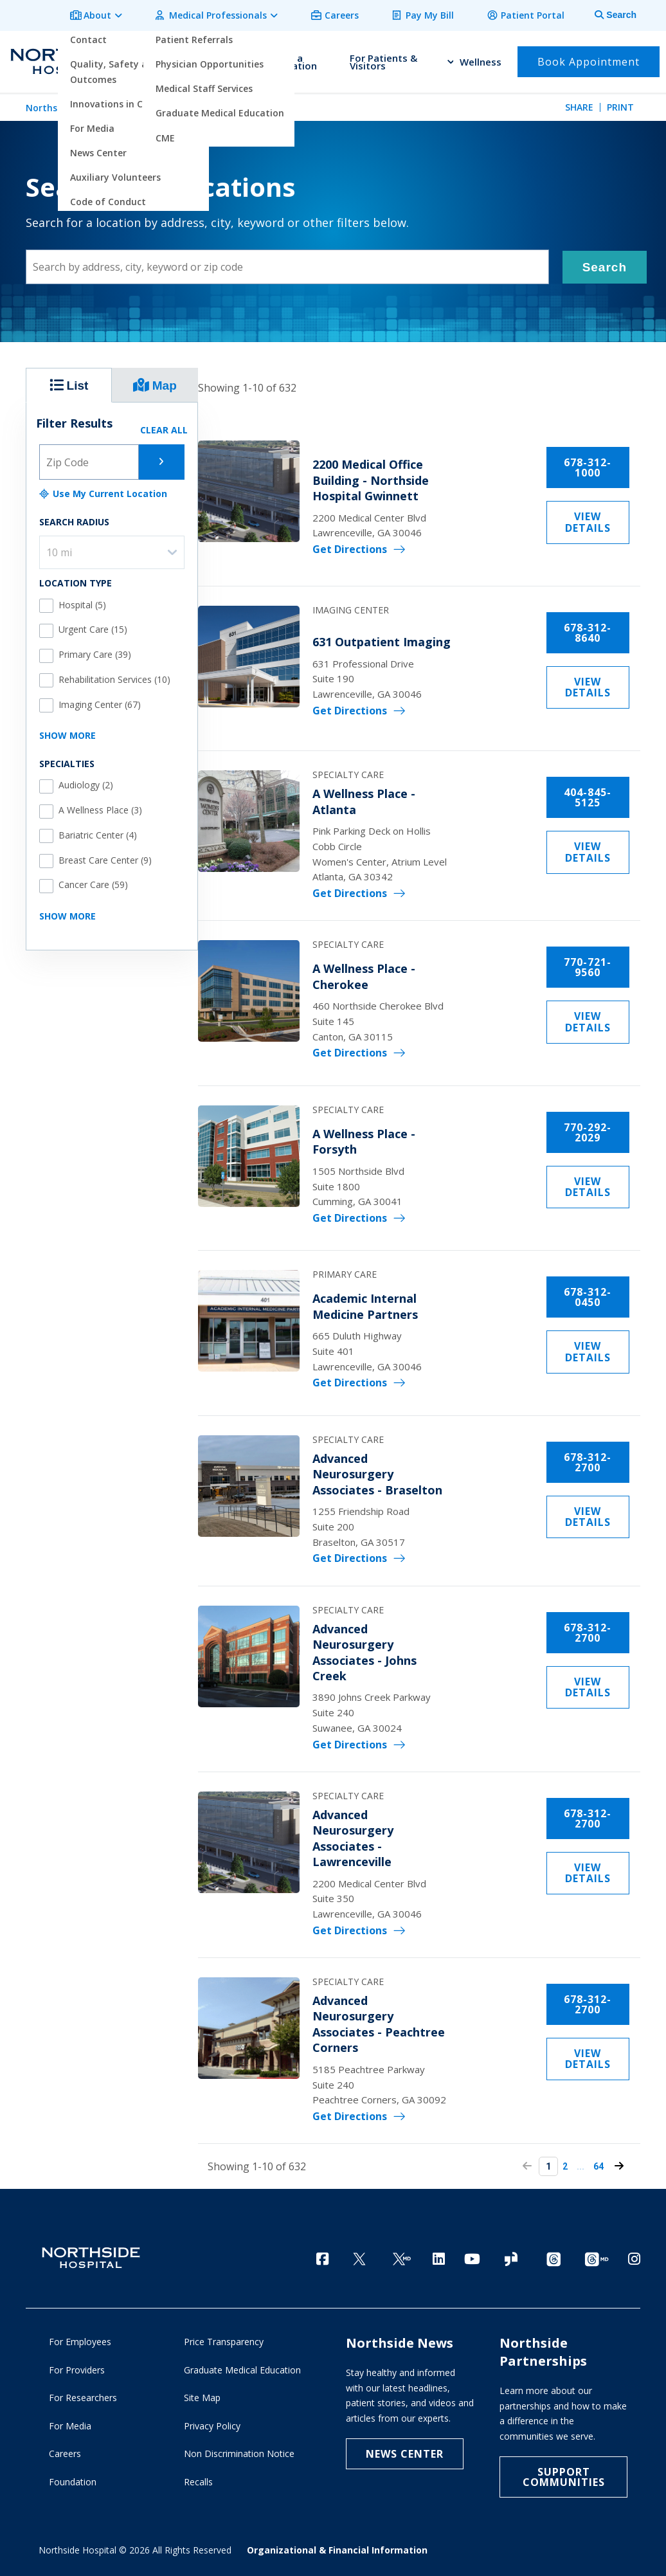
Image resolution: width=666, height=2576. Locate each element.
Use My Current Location (103, 489)
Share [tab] (579, 104)
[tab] (608, 14)
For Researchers (83, 2396)
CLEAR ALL (164, 425)
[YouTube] (472, 2255)
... (600, 2162)
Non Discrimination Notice (239, 2452)
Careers (351, 14)
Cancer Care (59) (93, 881)
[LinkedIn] (439, 2255)
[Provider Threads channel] (596, 2256)
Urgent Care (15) (93, 625)
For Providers (77, 2369)
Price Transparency (224, 2340)
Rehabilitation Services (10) (114, 675)
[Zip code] (89, 457)
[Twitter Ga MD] (401, 2256)
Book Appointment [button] (588, 59)
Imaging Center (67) (100, 700)
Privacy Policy (212, 2424)
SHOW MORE (67, 731)
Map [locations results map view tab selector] (155, 381)
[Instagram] (634, 2255)
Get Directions (382, 539)
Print (620, 104)
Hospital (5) (82, 600)
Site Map (202, 2396)
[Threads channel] (553, 2256)
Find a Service (225, 59)
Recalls (198, 2480)
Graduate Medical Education (242, 2369)
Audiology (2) (86, 781)
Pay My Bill (435, 14)
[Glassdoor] (511, 2256)
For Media (70, 2424)
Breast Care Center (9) (105, 856)
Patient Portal (534, 14)
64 (618, 2162)
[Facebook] (322, 2255)
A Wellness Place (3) (100, 806)
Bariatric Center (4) (98, 831)
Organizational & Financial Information (337, 2549)
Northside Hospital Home (83, 104)
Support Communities (564, 2475)
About (115, 14)
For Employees (80, 2340)
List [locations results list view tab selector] (69, 381)
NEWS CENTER (405, 2452)
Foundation (72, 2480)
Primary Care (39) (95, 650)
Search (604, 262)
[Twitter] (359, 2256)
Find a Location (296, 59)
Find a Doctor (158, 59)
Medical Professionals (231, 14)
